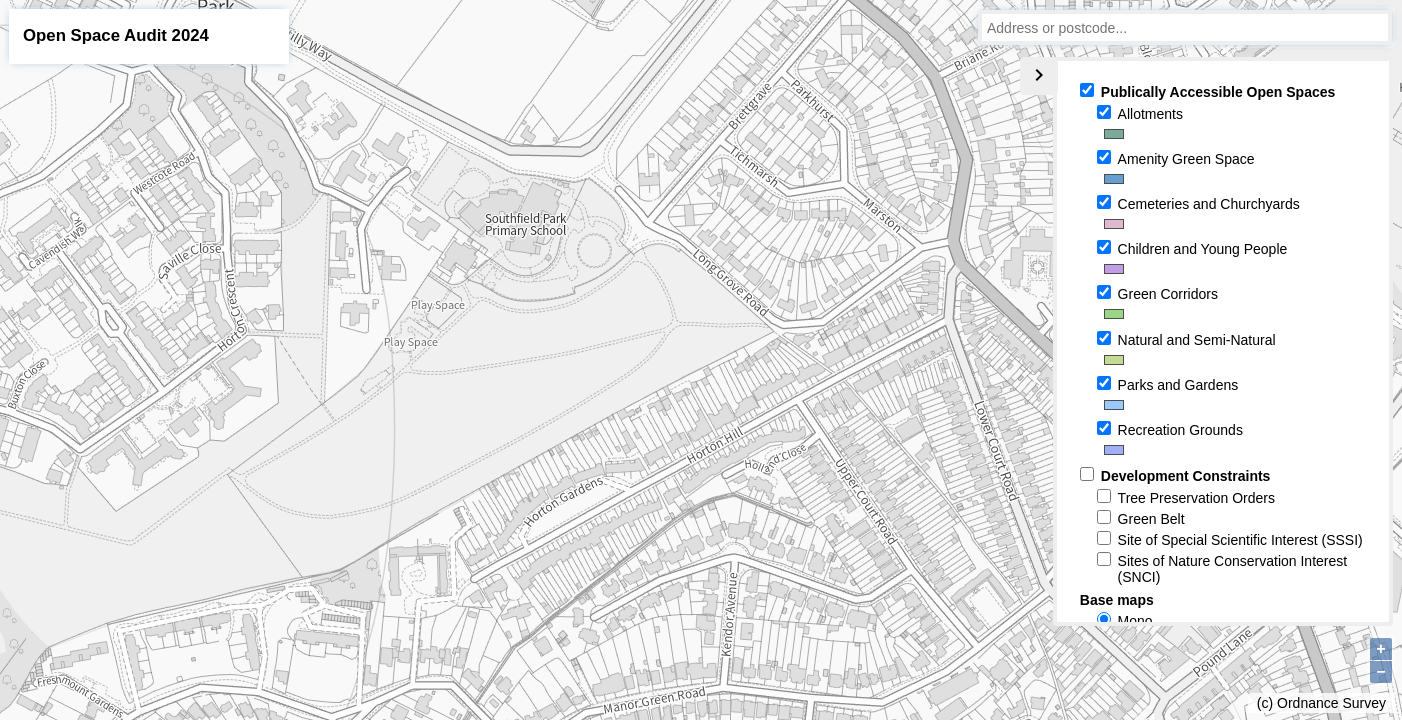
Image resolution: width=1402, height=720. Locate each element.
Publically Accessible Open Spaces (1218, 92)
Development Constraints (1186, 476)
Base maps (1117, 600)
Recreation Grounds (1180, 430)
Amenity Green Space (1186, 159)
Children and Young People (1203, 249)
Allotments (1150, 114)
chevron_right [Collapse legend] (1039, 75)
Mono (1135, 621)
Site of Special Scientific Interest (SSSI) (1240, 540)
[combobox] (1185, 27)
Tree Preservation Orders (1196, 498)
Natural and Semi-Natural (1197, 340)
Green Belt (1151, 519)
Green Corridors (1168, 294)
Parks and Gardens (1178, 385)
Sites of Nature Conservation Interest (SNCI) (1233, 569)
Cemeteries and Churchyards (1209, 204)
